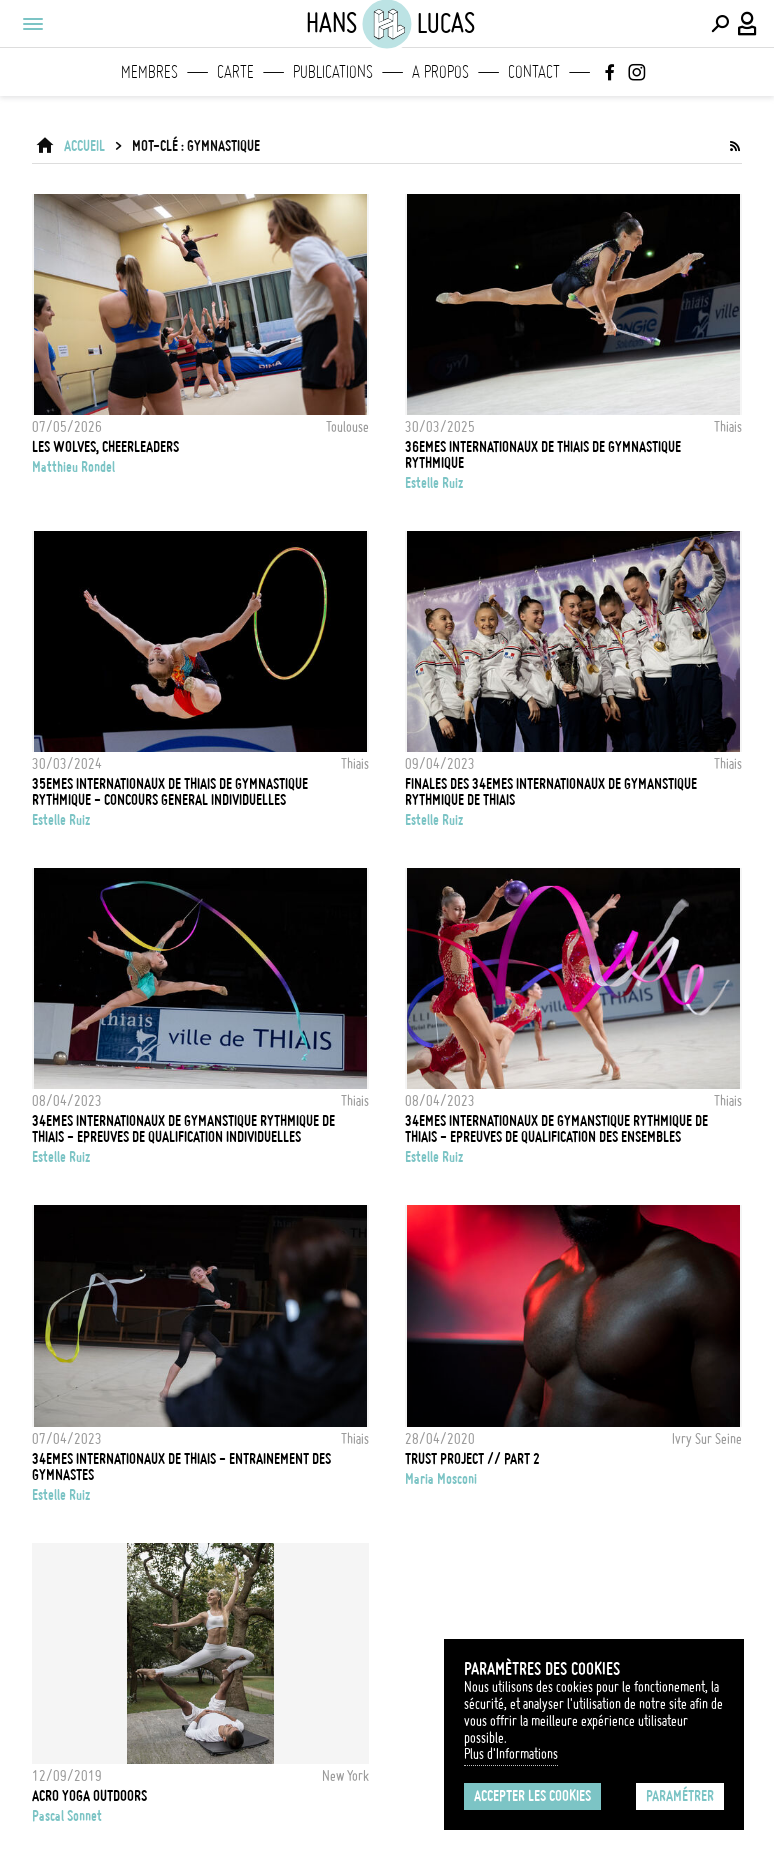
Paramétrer (680, 1796)
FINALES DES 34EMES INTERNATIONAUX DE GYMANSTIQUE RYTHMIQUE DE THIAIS (551, 792)
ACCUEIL (84, 146)
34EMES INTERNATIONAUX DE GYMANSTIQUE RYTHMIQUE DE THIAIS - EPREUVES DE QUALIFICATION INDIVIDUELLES (183, 1129)
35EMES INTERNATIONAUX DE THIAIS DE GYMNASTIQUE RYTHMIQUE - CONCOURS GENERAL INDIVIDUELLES (170, 792)
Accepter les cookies (532, 1796)
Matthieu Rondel (73, 467)
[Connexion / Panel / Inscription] (748, 24)
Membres (149, 72)
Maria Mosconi (441, 1479)
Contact (534, 72)
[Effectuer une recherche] (720, 24)
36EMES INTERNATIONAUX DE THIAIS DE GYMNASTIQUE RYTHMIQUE (543, 455)
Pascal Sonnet (67, 1816)
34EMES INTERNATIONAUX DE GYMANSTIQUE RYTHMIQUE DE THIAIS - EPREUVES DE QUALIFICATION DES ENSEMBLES (556, 1129)
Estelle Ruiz (434, 483)
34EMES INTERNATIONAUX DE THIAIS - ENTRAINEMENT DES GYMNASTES (181, 1467)
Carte (235, 72)
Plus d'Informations (511, 1754)
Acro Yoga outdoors (89, 1796)
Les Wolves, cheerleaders (105, 447)
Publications (333, 72)
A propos (440, 72)
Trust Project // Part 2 (472, 1459)
